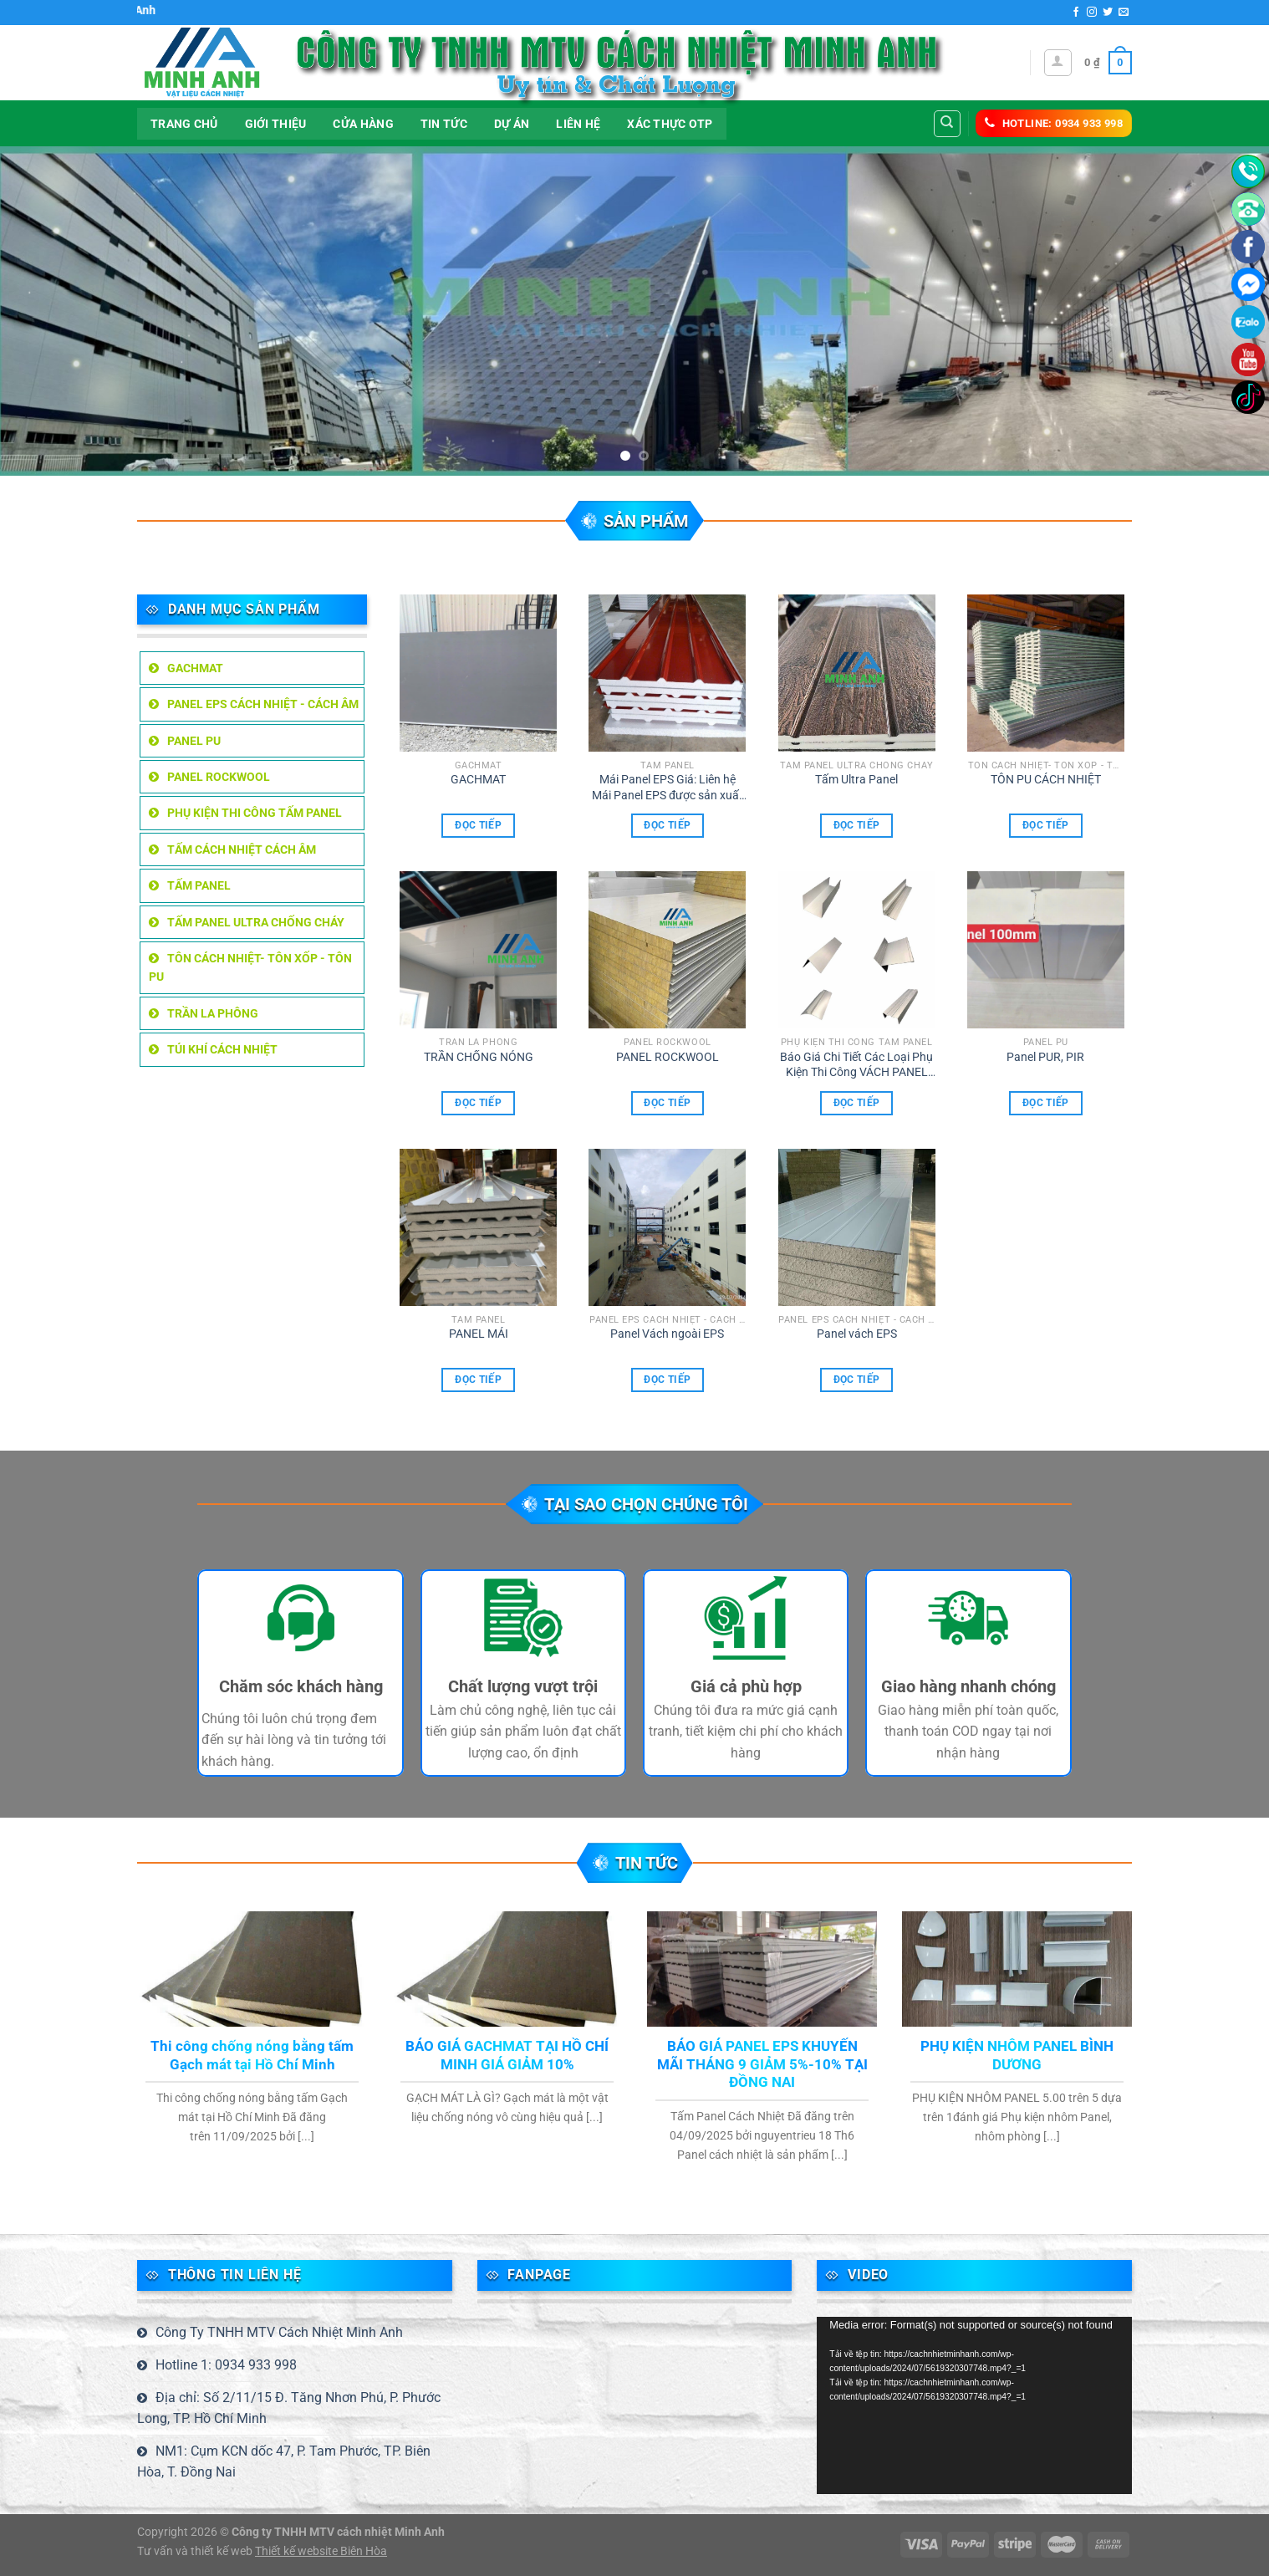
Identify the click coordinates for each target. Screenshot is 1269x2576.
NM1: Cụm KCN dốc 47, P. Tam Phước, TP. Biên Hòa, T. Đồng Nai (284, 2462)
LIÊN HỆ (578, 124)
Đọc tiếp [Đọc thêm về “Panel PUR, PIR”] (1045, 1103)
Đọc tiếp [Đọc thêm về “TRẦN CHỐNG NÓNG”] (478, 1103)
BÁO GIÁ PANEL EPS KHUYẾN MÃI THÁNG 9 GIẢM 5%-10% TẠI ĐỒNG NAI (762, 2064)
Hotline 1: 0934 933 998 (226, 2365)
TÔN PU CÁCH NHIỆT (1046, 780)
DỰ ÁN (511, 124)
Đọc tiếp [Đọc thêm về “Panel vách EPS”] (856, 1379)
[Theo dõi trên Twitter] (1108, 12)
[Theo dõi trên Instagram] (1092, 12)
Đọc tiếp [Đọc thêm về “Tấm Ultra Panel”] (856, 825)
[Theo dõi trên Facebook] (1076, 12)
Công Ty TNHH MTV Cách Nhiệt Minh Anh (279, 2332)
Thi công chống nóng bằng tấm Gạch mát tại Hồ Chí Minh (252, 2055)
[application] (974, 2405)
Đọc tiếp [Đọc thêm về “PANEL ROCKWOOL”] (667, 1103)
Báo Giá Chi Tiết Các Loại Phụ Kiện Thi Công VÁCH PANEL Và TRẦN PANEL (856, 1065)
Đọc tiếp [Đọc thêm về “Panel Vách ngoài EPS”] (667, 1379)
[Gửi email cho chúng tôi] (1124, 12)
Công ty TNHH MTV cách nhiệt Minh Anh (338, 2532)
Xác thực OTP (669, 124)
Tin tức (443, 124)
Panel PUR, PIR (1045, 1057)
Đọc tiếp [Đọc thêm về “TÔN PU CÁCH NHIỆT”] (1045, 825)
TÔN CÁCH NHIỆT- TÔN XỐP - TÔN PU (250, 967)
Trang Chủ (184, 124)
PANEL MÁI (478, 1334)
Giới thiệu (276, 124)
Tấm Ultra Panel (856, 780)
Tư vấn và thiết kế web (196, 2551)
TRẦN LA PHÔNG (212, 1013)
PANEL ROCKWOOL (218, 776)
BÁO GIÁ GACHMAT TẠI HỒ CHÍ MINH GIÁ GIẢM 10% (507, 2055)
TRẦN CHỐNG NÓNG (478, 1057)
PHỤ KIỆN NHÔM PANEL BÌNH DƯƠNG (1017, 2055)
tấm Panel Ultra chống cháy (255, 922)
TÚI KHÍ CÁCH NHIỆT (222, 1049)
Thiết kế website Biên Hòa (321, 2551)
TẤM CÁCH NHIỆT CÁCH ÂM (241, 849)
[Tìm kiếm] (947, 123)
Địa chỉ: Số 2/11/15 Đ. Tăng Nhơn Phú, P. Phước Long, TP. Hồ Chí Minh (289, 2408)
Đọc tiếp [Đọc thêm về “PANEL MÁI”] (478, 1379)
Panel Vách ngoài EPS (667, 1334)
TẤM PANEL (199, 885)
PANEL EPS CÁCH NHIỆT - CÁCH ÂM (263, 704)
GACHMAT (195, 668)
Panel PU (194, 740)
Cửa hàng (363, 124)
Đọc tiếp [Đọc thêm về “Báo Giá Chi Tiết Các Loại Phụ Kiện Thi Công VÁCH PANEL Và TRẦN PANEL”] (856, 1103)
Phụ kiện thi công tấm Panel (254, 812)
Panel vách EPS (857, 1334)
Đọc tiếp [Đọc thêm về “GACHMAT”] (478, 825)
